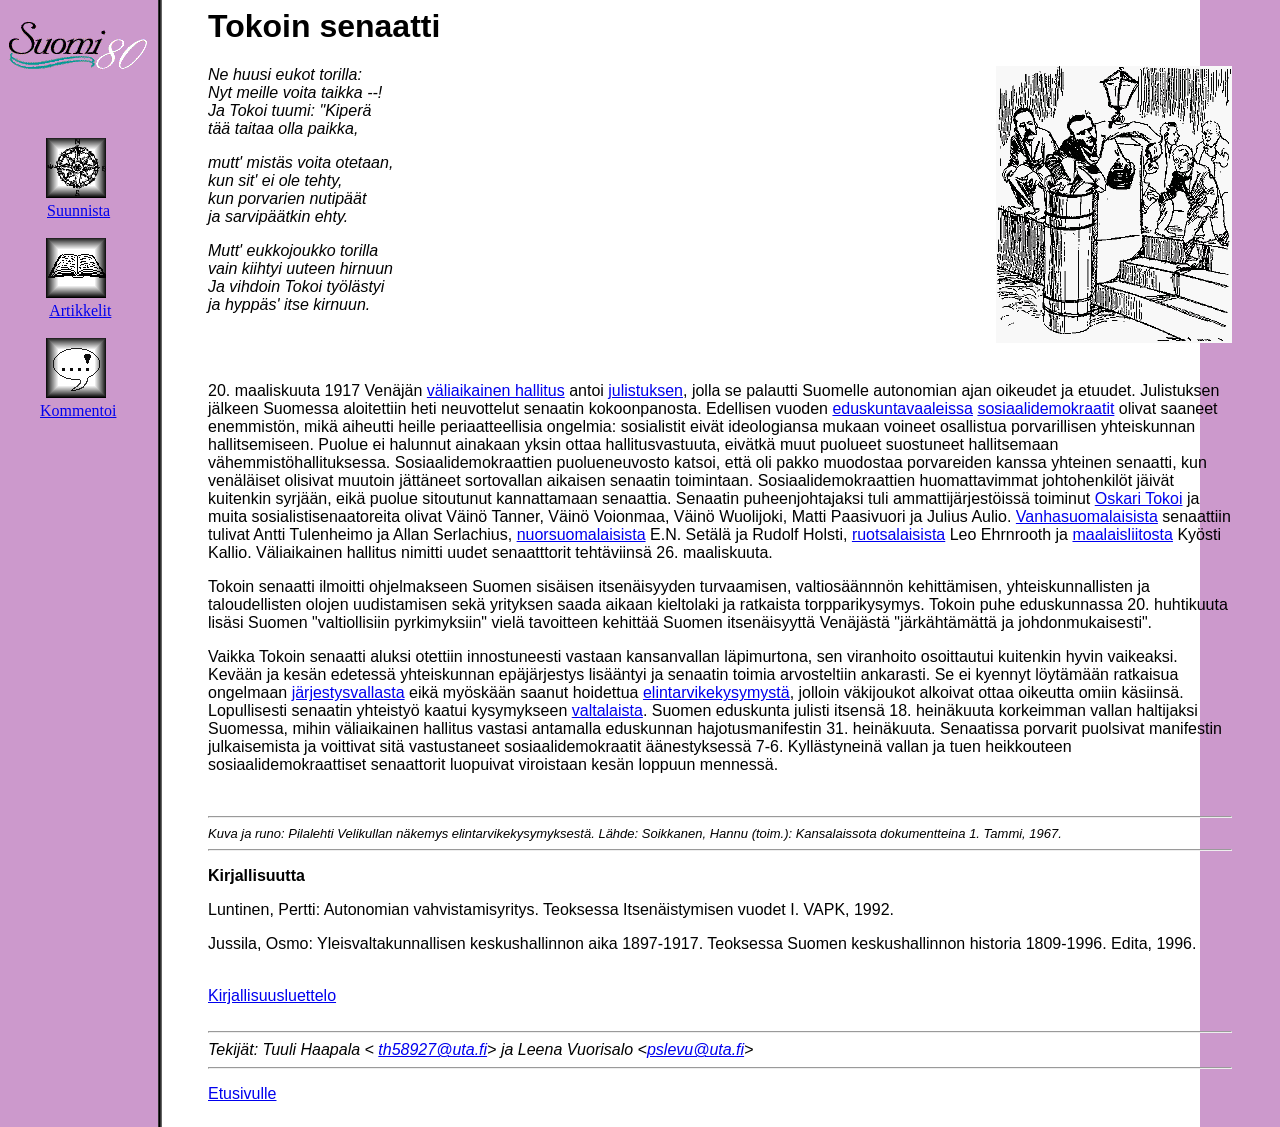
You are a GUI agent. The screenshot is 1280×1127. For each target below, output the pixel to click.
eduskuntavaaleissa (902, 408)
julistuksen (645, 390)
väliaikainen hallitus (496, 390)
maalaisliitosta (1122, 534)
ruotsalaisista (898, 534)
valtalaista (607, 710)
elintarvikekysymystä (716, 692)
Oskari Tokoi (1139, 498)
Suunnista (78, 210)
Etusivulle (242, 1093)
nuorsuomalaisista (581, 534)
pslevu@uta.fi (695, 1049)
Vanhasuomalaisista (1087, 516)
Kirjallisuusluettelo (272, 995)
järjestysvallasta (348, 692)
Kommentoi (78, 410)
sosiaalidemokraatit (1045, 408)
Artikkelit (80, 310)
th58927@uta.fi (432, 1049)
